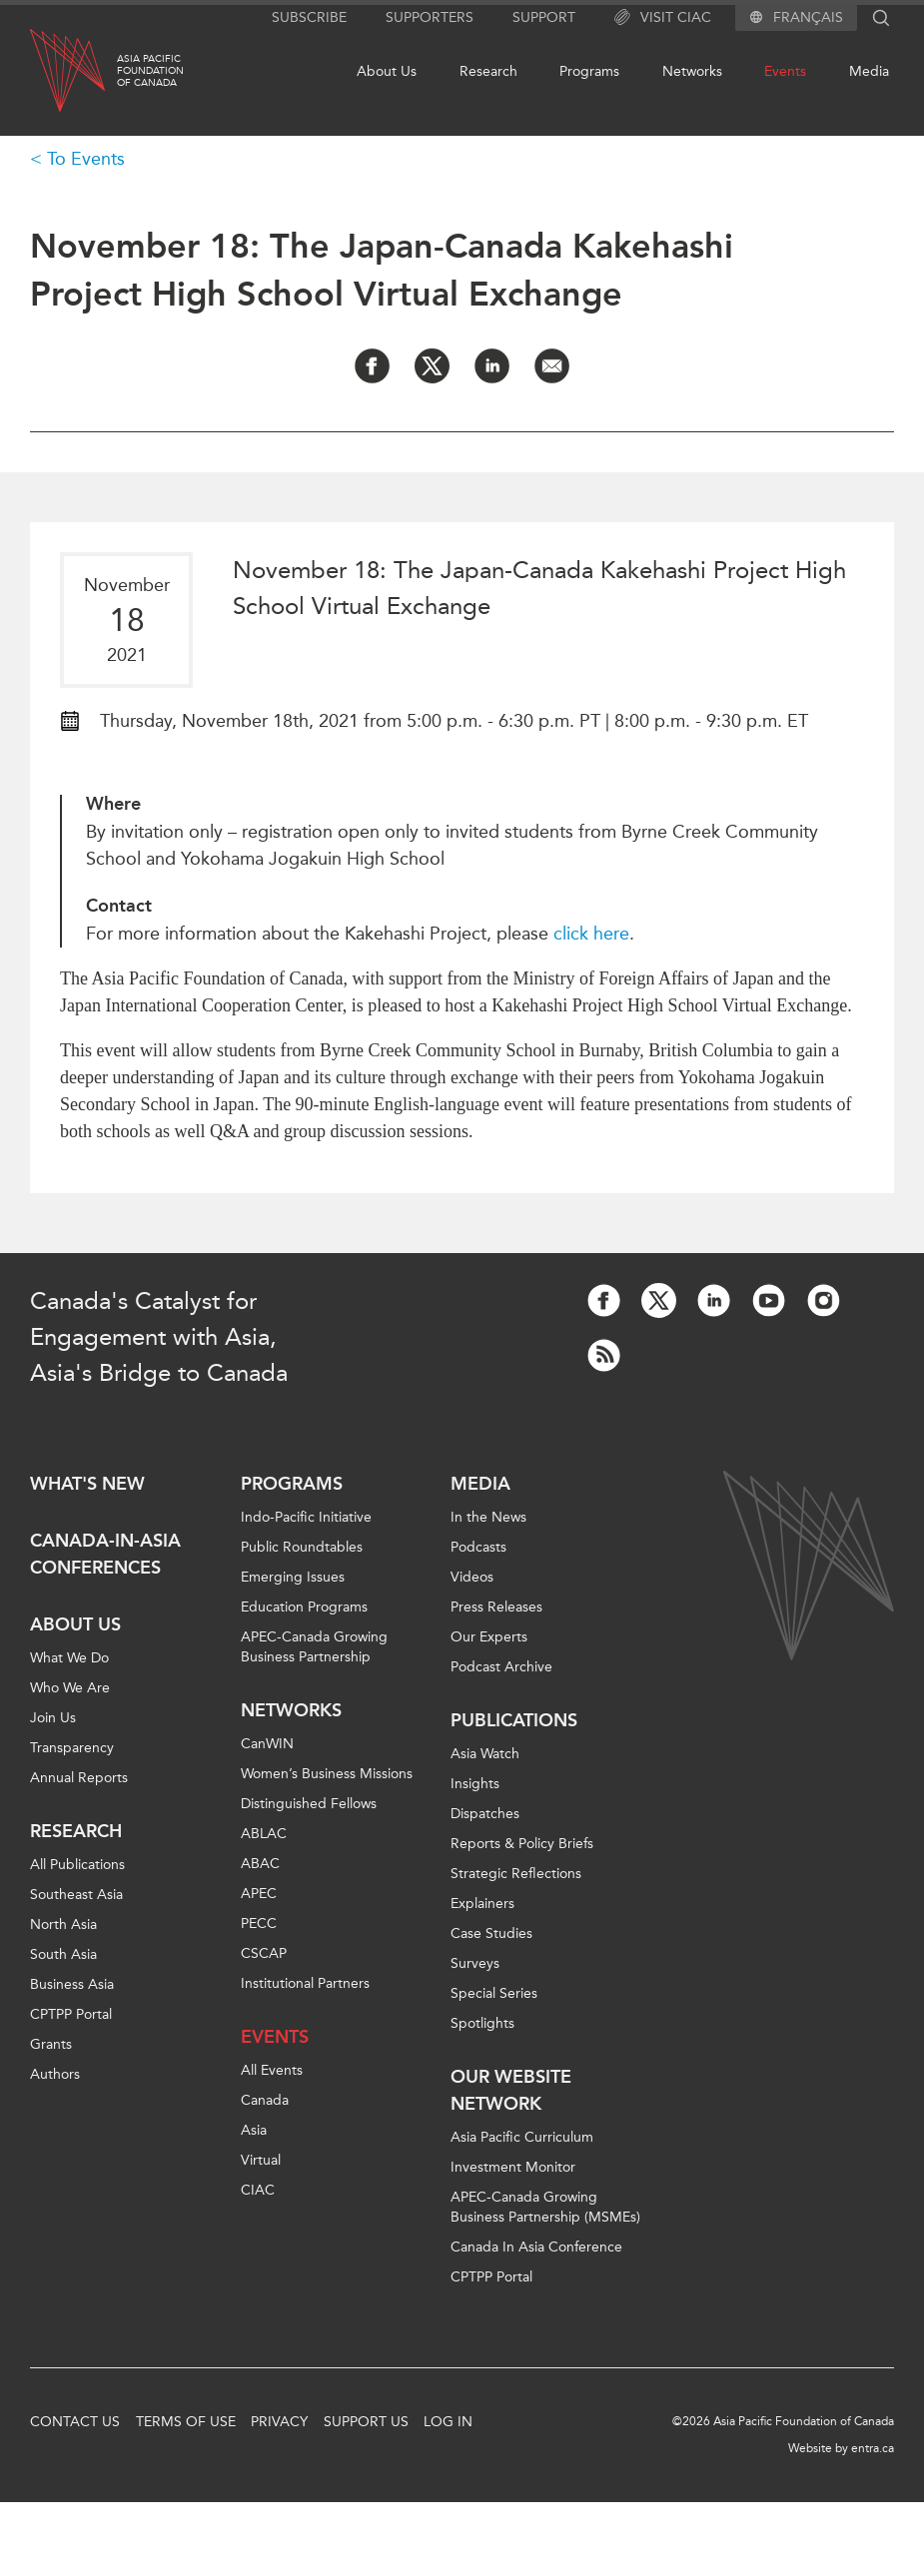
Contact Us (75, 2421)
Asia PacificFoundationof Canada (150, 71)
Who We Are (70, 1687)
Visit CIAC (662, 18)
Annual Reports (79, 1777)
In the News (488, 1517)
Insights (475, 1783)
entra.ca (872, 2448)
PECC (259, 1923)
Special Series (494, 1993)
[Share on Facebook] (372, 365)
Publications (514, 1720)
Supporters (429, 17)
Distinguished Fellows (309, 1803)
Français (808, 18)
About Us (387, 71)
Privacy (279, 2421)
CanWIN (267, 1743)
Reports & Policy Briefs (522, 1843)
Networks (692, 71)
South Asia (63, 1954)
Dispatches (485, 1813)
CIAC (258, 2190)
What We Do (69, 1657)
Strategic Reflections (516, 1873)
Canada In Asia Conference (536, 2247)
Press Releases (496, 1607)
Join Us (53, 1717)
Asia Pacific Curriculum (522, 2137)
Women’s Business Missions (327, 1773)
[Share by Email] (551, 365)
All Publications (77, 1864)
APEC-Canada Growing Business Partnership (314, 1646)
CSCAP (264, 1953)
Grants (51, 2044)
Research (488, 71)
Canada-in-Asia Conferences (105, 1554)
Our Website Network (511, 2090)
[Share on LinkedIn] (491, 365)
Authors (55, 2074)
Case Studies (491, 1933)
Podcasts (478, 1547)
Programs (589, 71)
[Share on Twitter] (432, 365)
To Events (86, 159)
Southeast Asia (76, 1894)
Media (869, 71)
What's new (87, 1484)
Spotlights (482, 2023)
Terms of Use (186, 2421)
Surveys (475, 1963)
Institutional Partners (305, 1983)
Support (543, 17)
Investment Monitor (513, 2167)
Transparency (72, 1747)
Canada (265, 2100)
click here (591, 934)
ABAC (260, 1863)
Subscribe (309, 17)
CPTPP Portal (71, 2014)
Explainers (482, 1903)
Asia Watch (485, 1753)
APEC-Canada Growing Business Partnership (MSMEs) (545, 2207)
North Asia (63, 1924)
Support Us (366, 2421)
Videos (472, 1577)
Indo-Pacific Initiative (306, 1517)
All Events (272, 2070)
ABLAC (264, 1833)
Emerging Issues (293, 1577)
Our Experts (489, 1636)
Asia (254, 2130)
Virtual (261, 2160)
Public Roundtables (302, 1547)
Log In (448, 2421)
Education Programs (304, 1607)
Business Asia (72, 1984)
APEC (259, 1893)
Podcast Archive (501, 1666)
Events (785, 71)
